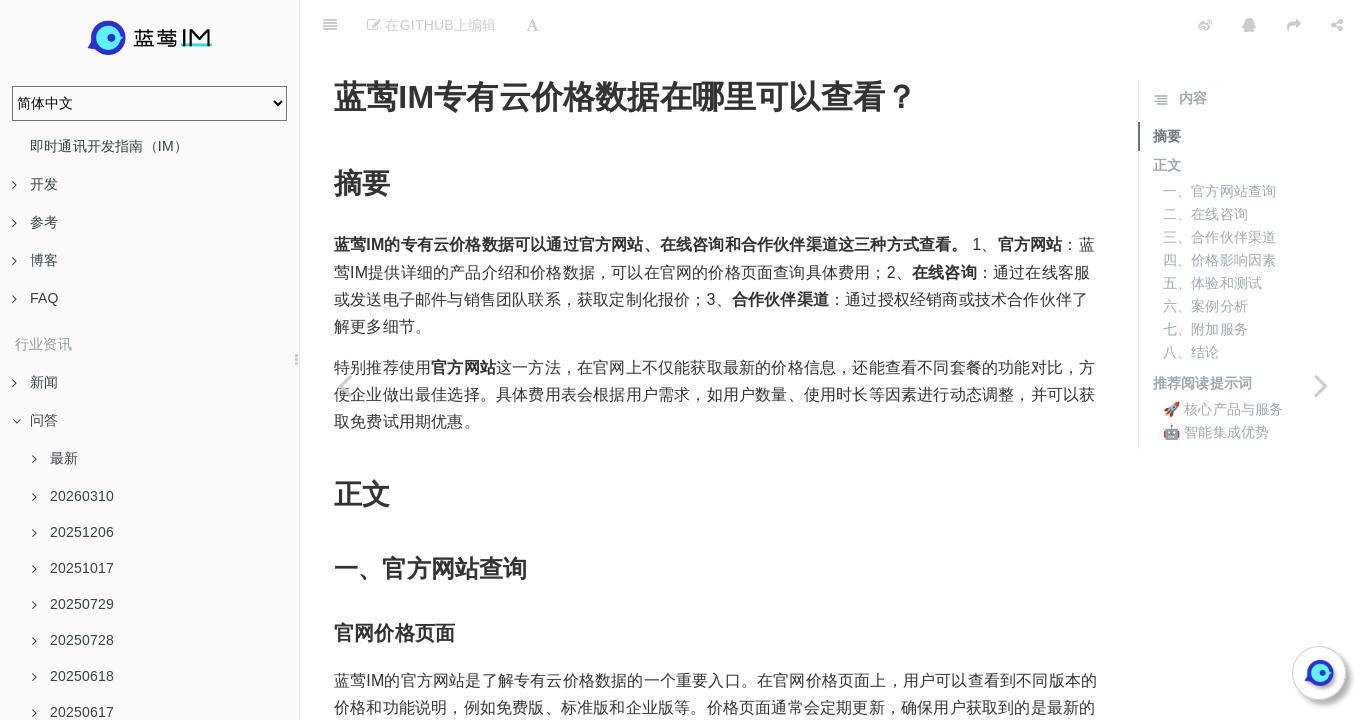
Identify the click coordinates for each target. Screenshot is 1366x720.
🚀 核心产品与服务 (1223, 359)
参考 (35, 222)
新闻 (35, 382)
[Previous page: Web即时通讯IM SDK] (345, 385)
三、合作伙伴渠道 (1220, 187)
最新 (55, 458)
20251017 (73, 568)
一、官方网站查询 (1220, 141)
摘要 (1167, 86)
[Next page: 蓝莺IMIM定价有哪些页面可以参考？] (1321, 385)
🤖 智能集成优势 (1216, 382)
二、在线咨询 (1205, 164)
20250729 (73, 604)
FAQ (35, 298)
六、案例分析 (1205, 256)
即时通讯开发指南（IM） (109, 146)
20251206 (73, 532)
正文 (1167, 115)
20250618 (73, 676)
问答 (35, 420)
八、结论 (1191, 302)
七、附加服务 (1205, 279)
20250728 (73, 640)
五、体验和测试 (1212, 233)
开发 (35, 184)
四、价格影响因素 (1220, 210)
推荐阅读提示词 (1202, 333)
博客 (35, 260)
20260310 (73, 496)
